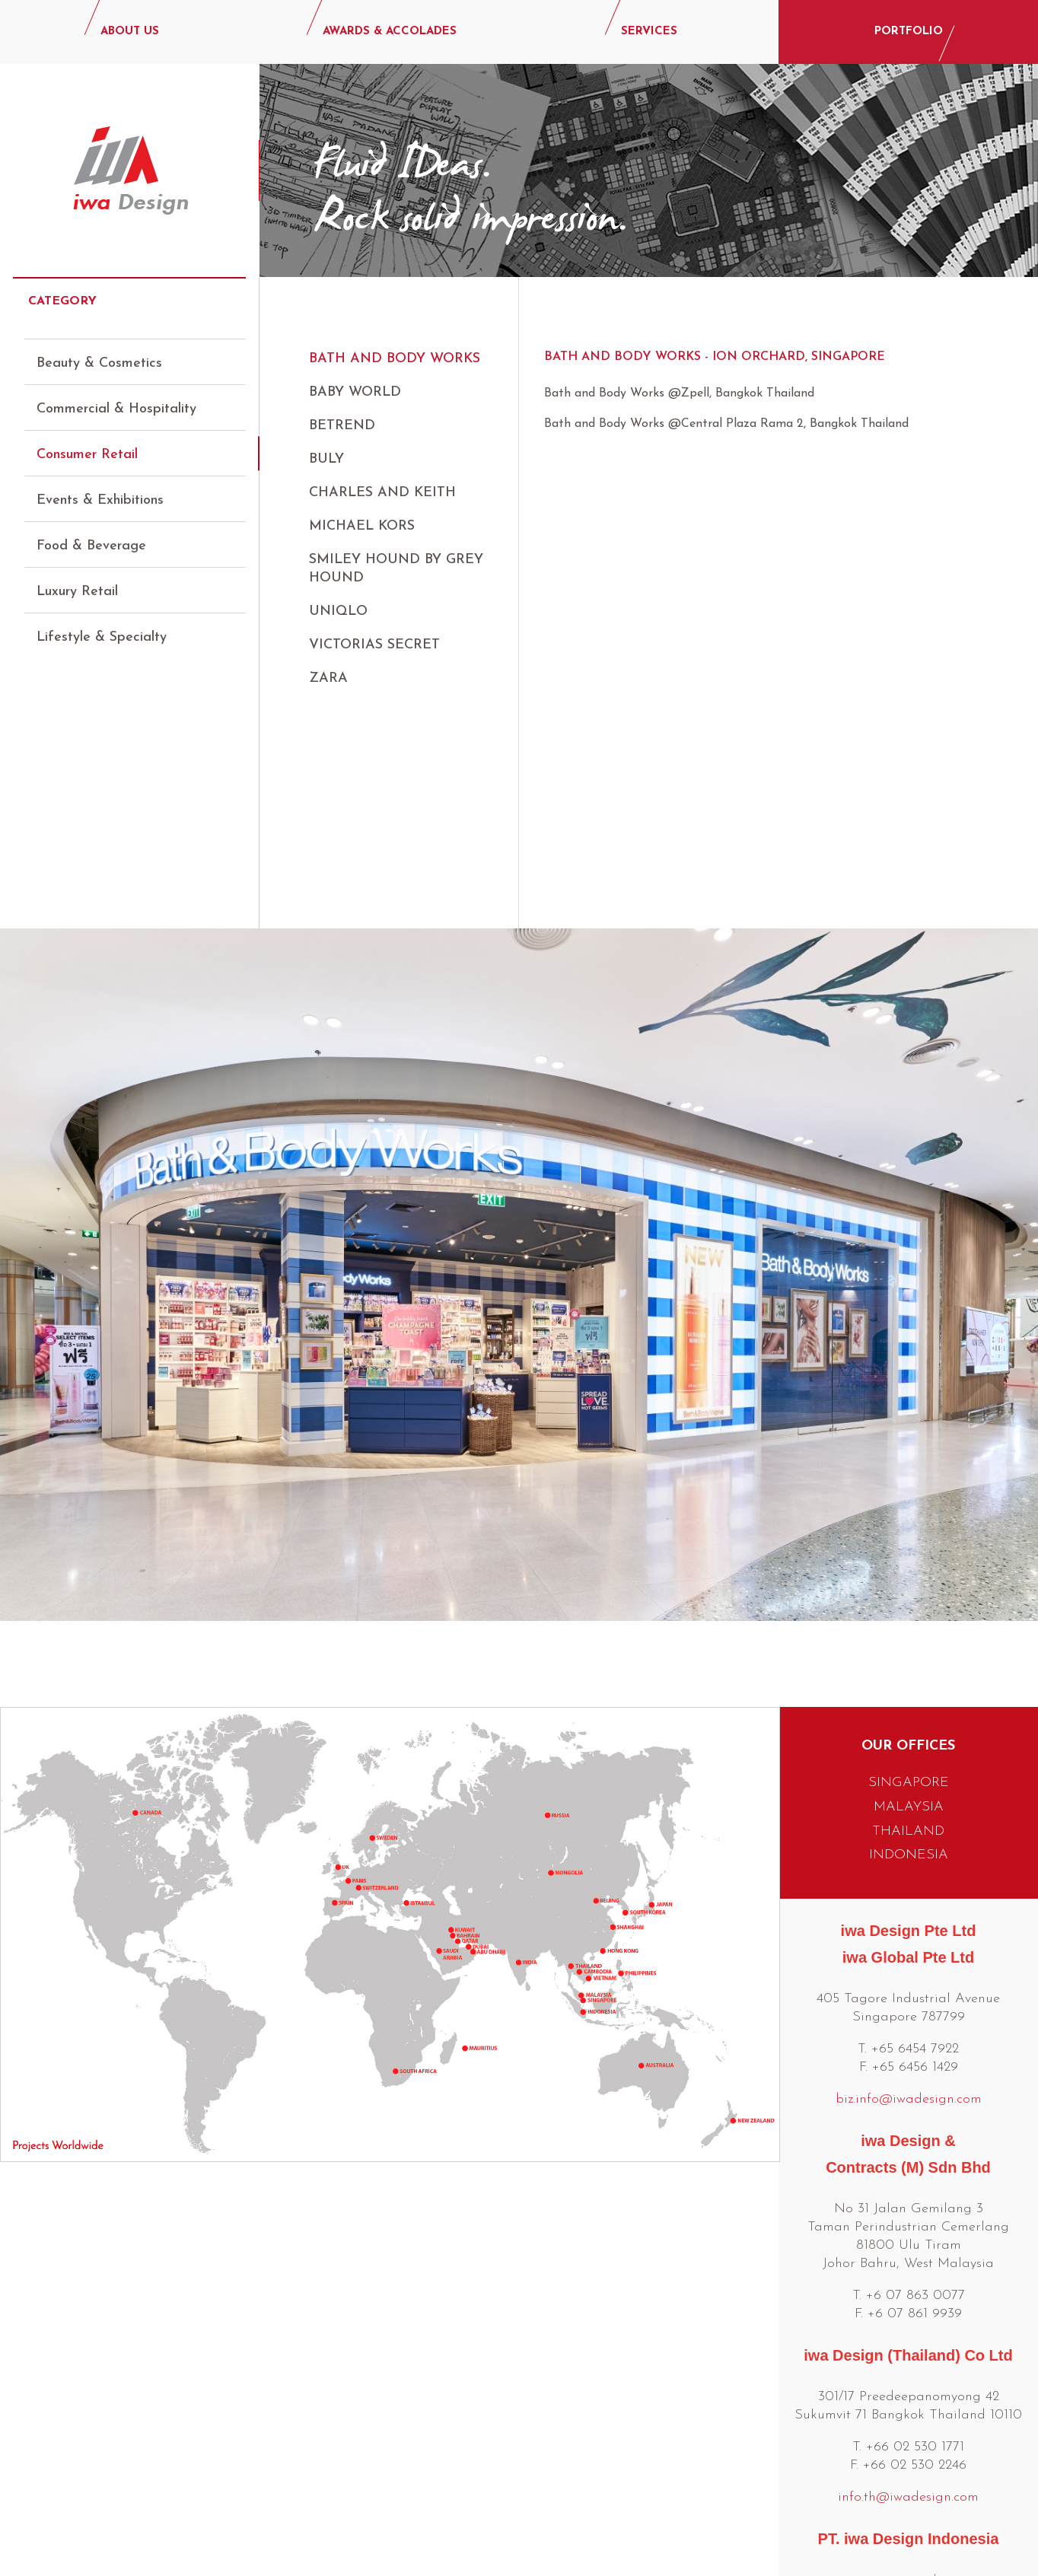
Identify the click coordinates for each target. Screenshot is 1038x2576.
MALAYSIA (909, 1574)
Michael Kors (362, 526)
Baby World (355, 392)
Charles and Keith (382, 493)
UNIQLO (338, 611)
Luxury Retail (77, 578)
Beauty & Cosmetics (99, 349)
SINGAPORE (908, 1550)
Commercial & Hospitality (116, 395)
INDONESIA (908, 1622)
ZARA (328, 678)
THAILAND (908, 1598)
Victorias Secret (374, 645)
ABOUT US (129, 31)
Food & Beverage (91, 532)
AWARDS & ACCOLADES (390, 31)
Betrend (342, 426)
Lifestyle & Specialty (102, 623)
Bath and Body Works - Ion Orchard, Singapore (714, 357)
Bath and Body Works (394, 359)
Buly (326, 459)
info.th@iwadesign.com (908, 2264)
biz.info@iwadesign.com (909, 1866)
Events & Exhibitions (100, 486)
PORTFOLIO (908, 31)
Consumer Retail (87, 441)
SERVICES (649, 31)
